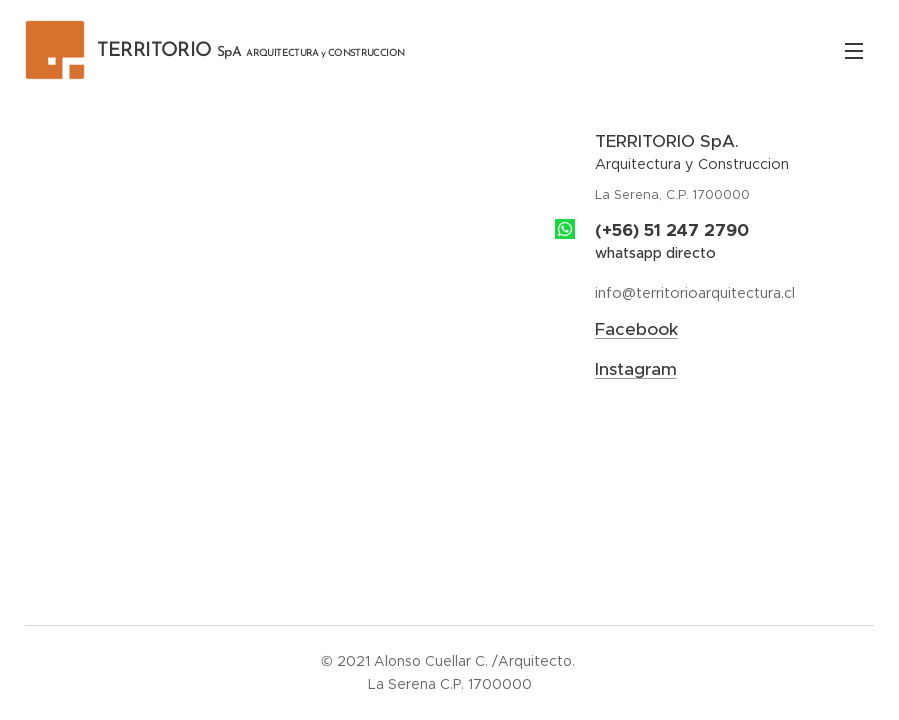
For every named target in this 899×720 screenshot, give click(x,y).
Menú (854, 51)
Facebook (636, 329)
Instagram (636, 369)
